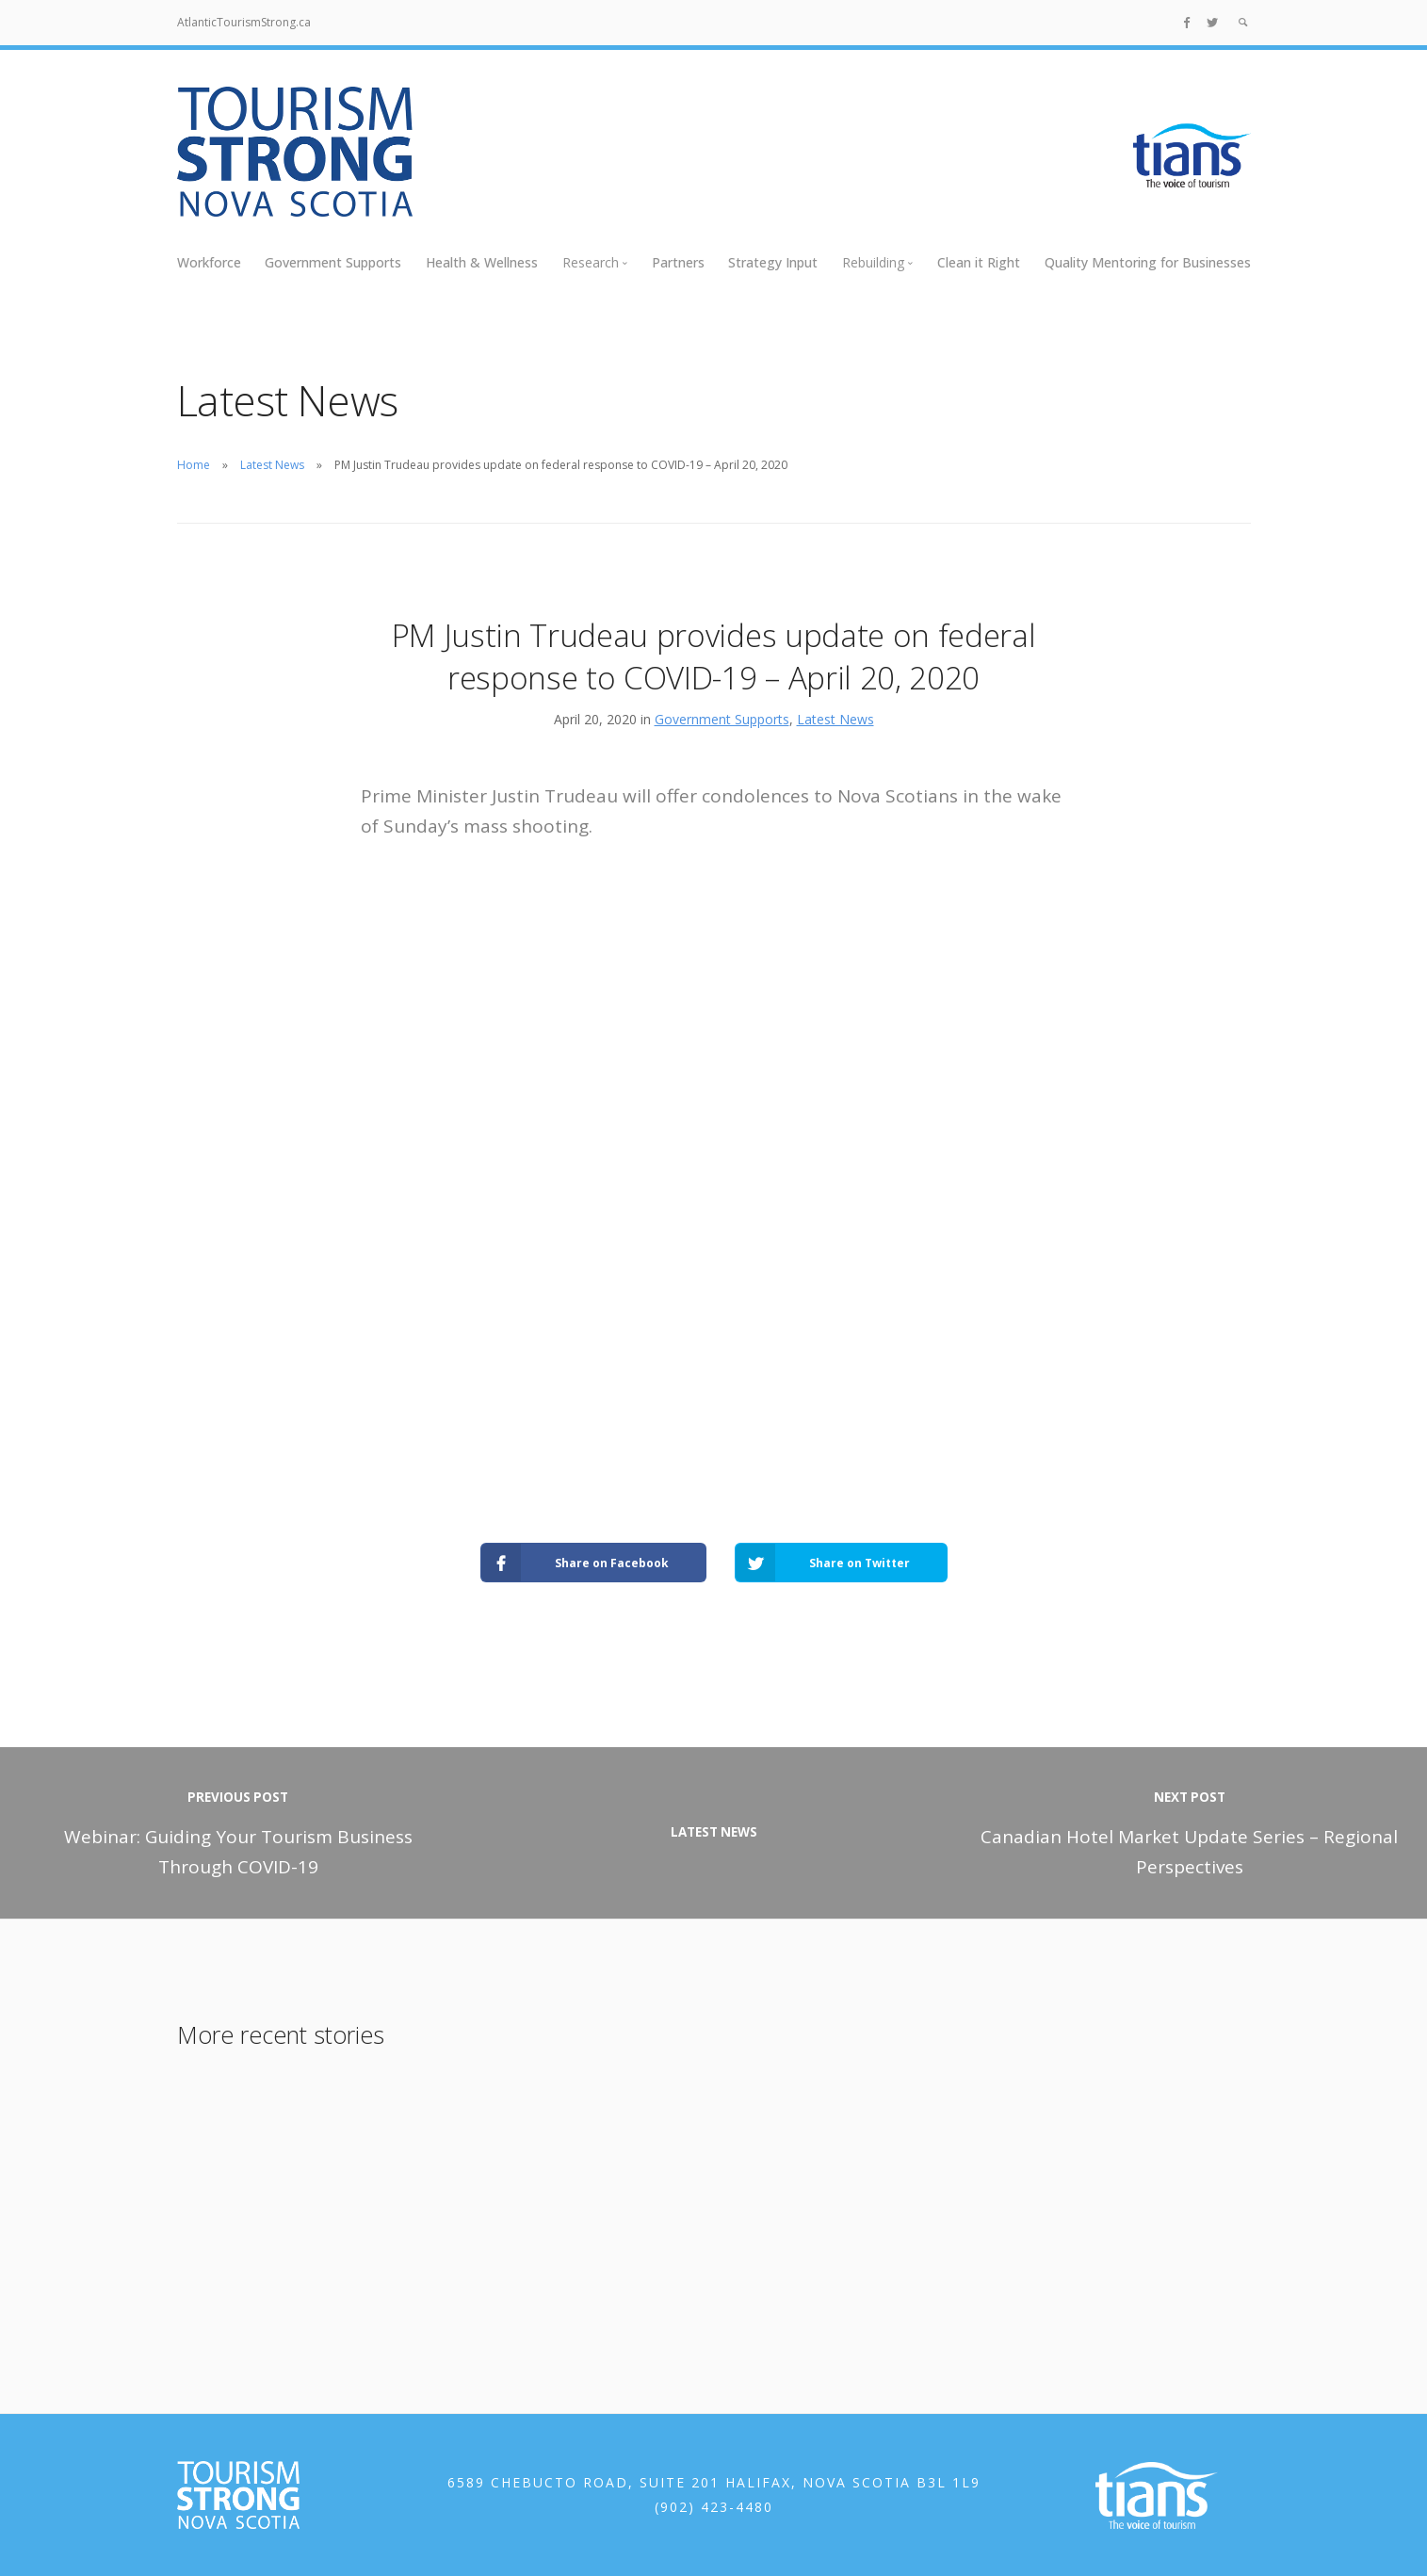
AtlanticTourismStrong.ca (244, 22)
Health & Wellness (482, 262)
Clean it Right (978, 262)
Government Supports (333, 262)
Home (193, 465)
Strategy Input (773, 262)
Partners (678, 262)
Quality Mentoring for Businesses (1148, 262)
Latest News (272, 465)
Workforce (209, 262)
